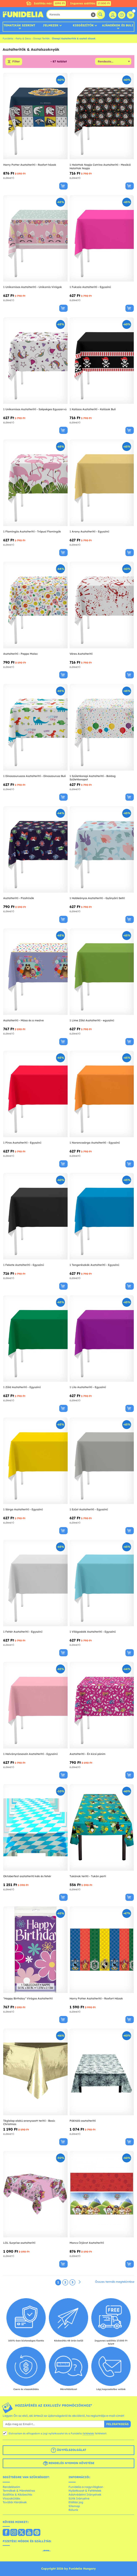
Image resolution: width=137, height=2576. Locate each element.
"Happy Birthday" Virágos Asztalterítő (28, 1998)
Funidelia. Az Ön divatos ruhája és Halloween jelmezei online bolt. (23, 14)
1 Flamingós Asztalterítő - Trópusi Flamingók (32, 531)
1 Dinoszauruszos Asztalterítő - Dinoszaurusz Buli (34, 776)
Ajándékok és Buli (117, 25)
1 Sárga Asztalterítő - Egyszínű (23, 1509)
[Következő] (79, 2282)
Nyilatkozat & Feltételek (84, 2491)
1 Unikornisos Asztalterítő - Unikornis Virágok (32, 287)
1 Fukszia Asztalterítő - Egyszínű (90, 287)
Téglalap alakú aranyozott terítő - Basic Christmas (29, 2122)
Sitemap (74, 2506)
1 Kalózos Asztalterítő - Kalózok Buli (93, 409)
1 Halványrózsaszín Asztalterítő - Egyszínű (30, 1754)
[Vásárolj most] (63, 186)
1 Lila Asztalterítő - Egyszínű (88, 1387)
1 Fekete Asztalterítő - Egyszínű (23, 1265)
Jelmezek (51, 25)
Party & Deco (23, 38)
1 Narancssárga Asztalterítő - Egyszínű (95, 1142)
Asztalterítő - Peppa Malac (20, 653)
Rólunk (73, 2510)
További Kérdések (15, 2502)
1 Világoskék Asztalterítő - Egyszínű (93, 1631)
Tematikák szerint (19, 25)
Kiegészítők (83, 25)
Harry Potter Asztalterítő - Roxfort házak (29, 164)
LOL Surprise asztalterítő (19, 2243)
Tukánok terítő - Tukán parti (88, 1876)
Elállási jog (75, 2502)
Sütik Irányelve (78, 2498)
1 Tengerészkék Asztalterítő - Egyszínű (94, 1265)
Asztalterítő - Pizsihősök (18, 898)
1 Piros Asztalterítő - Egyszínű (22, 1142)
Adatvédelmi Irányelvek (84, 2494)
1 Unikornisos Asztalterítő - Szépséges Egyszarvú (35, 409)
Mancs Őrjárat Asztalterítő (87, 2243)
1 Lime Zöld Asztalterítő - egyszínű (92, 1020)
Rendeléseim (11, 2487)
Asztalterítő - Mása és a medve (23, 1020)
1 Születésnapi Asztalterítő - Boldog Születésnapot (93, 777)
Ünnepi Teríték (41, 38)
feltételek (88, 2433)
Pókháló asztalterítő (83, 2120)
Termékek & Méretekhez (19, 2491)
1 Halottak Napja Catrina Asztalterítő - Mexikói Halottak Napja (100, 166)
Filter (16, 61)
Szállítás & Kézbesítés (17, 2494)
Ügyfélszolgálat (68, 2450)
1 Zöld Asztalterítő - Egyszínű (22, 1387)
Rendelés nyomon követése (68, 2463)
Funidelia (8, 38)
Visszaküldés (11, 2498)
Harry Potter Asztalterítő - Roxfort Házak (96, 1998)
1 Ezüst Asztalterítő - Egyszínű (89, 1509)
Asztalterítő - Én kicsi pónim (87, 1754)
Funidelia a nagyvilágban (85, 2487)
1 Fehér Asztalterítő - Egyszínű (22, 1631)
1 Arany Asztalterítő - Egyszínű (89, 531)
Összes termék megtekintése (114, 2281)
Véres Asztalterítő (81, 653)
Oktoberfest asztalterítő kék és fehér (27, 1876)
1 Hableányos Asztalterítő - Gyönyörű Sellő (97, 898)
